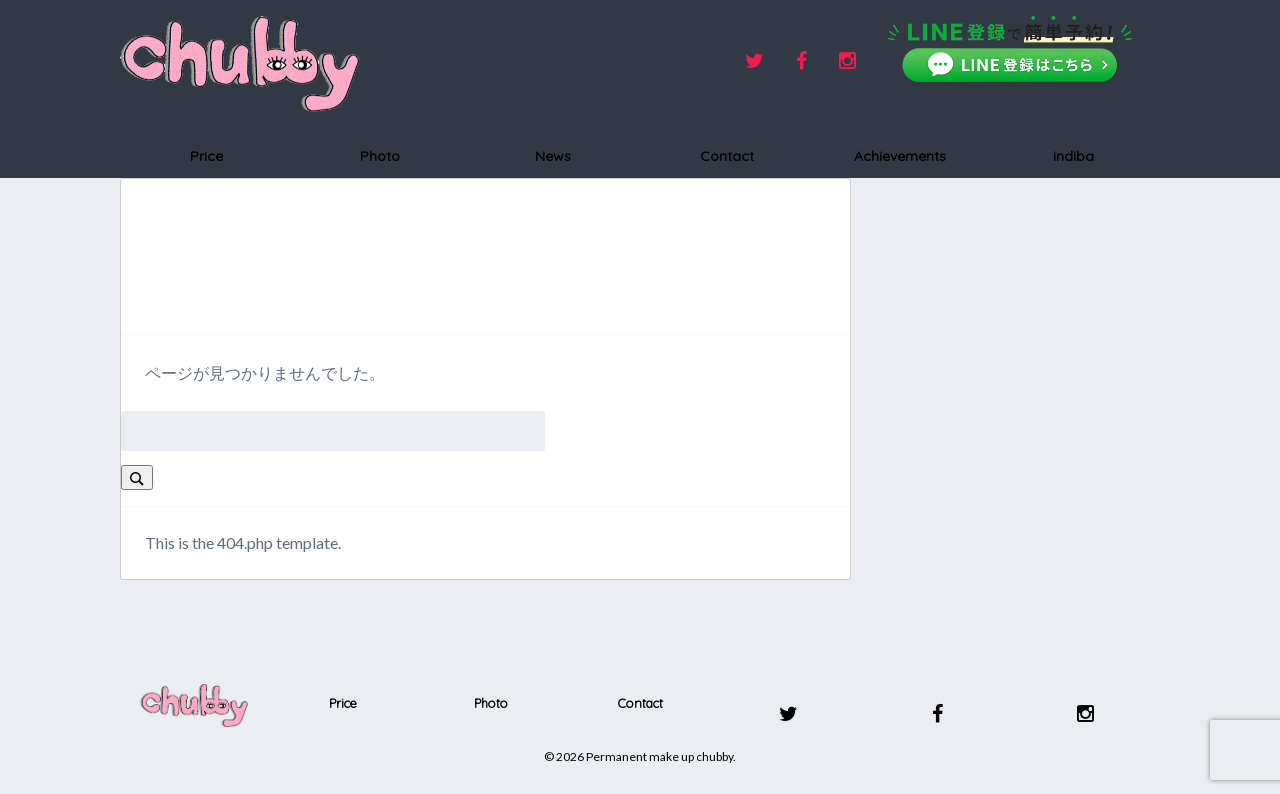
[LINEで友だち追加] (1010, 49)
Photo (380, 156)
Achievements (900, 156)
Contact (727, 156)
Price (206, 156)
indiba (1073, 156)
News (553, 156)
